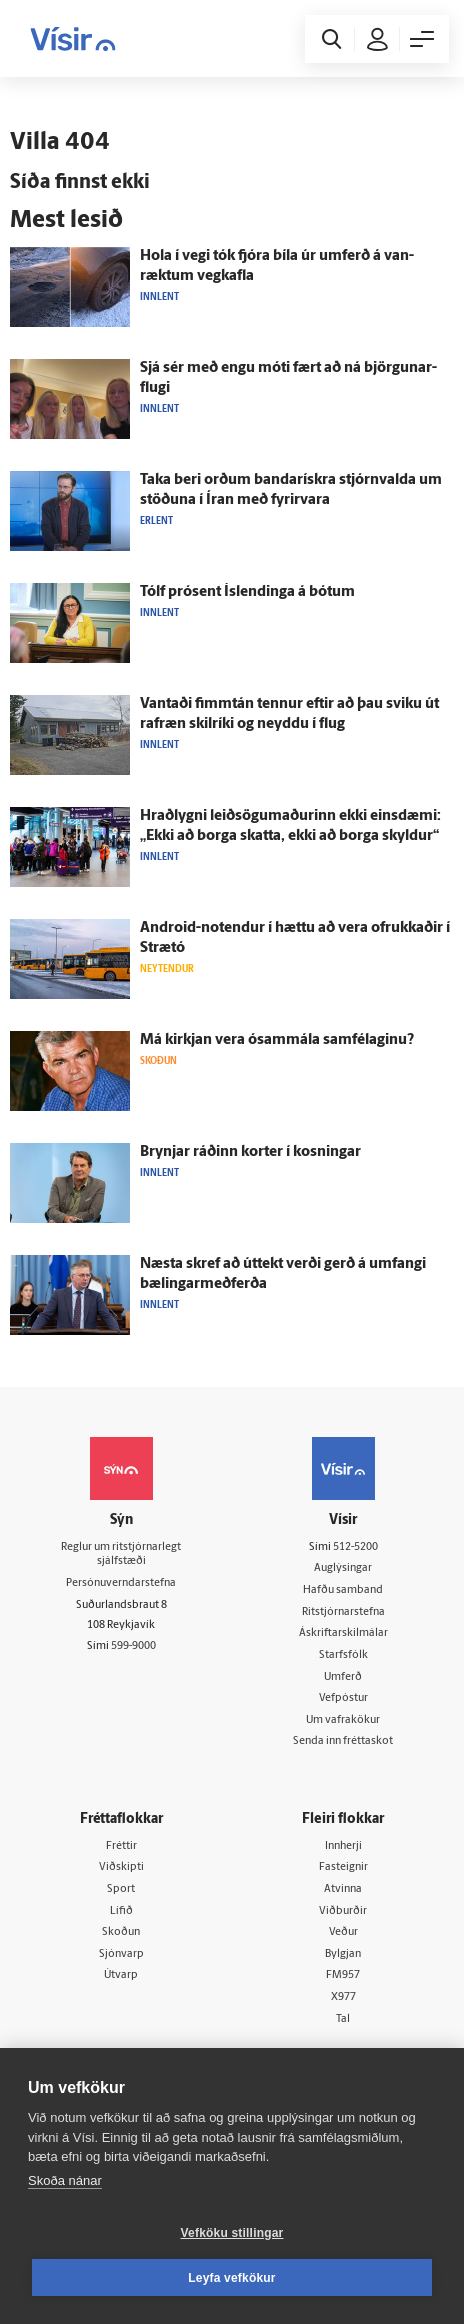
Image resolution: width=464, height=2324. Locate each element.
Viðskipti (121, 1867)
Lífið (121, 1911)
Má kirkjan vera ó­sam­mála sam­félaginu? (277, 1040)
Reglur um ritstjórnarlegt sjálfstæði (121, 1555)
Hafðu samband (343, 1590)
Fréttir (121, 1846)
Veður (343, 1932)
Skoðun (121, 1932)
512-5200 (355, 1547)
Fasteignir (343, 1867)
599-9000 (133, 1646)
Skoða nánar (65, 2180)
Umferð (343, 1677)
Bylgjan (343, 1954)
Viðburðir (343, 1911)
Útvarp (121, 1975)
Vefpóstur (343, 1698)
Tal (343, 2019)
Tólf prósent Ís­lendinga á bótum (247, 592)
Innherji (343, 1846)
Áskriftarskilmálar (343, 1633)
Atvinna (343, 1889)
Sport (121, 1889)
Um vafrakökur (343, 1720)
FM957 (343, 1975)
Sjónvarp (121, 1954)
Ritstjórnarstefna (343, 1612)
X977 (343, 1997)
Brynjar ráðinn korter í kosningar (250, 1152)
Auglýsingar (343, 1568)
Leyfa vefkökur (232, 2278)
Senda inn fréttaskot (343, 1741)
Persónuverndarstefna (121, 1583)
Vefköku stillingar (232, 2233)
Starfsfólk (343, 1655)
